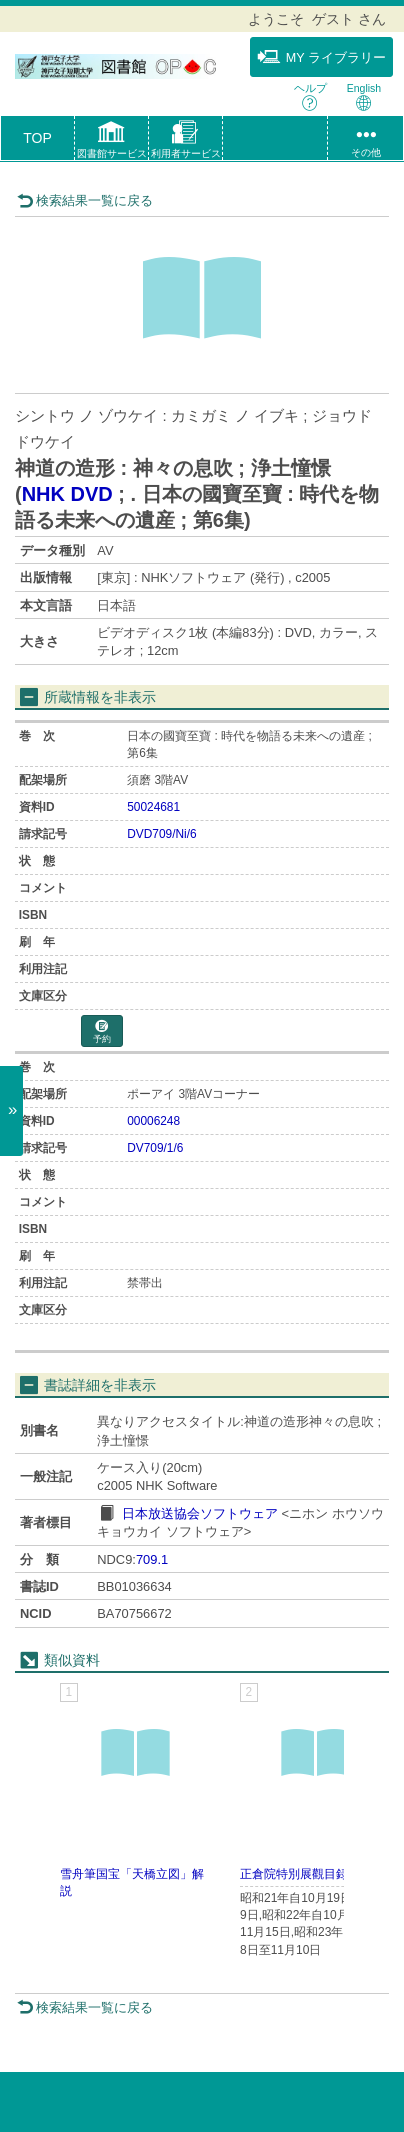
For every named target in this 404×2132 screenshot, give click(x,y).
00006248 (153, 1121)
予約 (102, 1032)
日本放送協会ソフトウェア (200, 1513)
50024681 (153, 807)
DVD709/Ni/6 (161, 834)
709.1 (152, 1559)
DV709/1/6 (155, 1148)
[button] (111, 142)
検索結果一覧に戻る (85, 200)
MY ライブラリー (321, 57)
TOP (37, 138)
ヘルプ (310, 96)
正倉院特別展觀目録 (294, 1874)
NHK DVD (67, 494)
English (364, 96)
